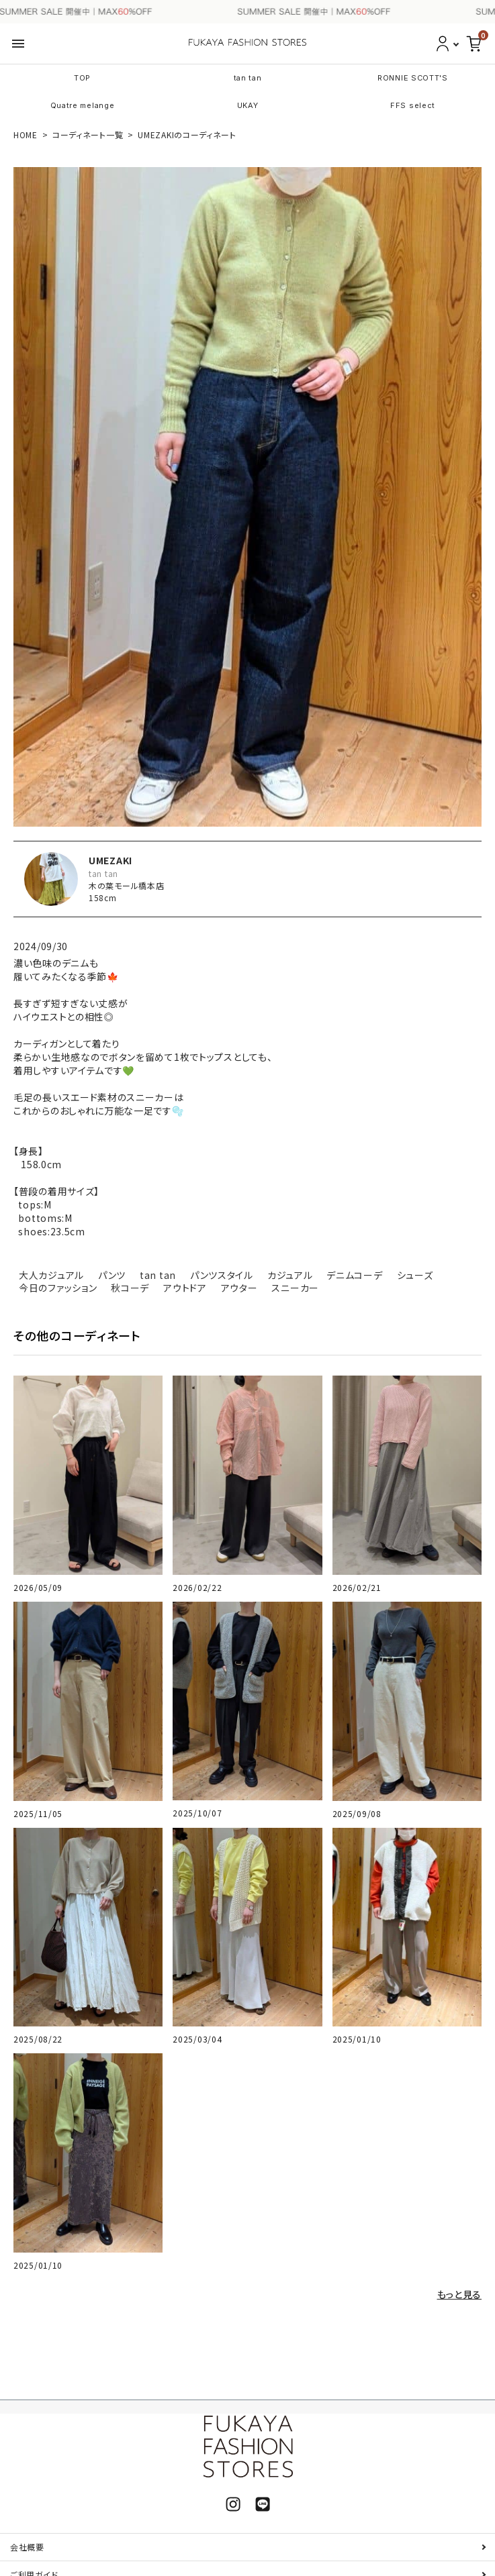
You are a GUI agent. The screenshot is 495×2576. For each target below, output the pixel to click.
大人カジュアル (51, 1275)
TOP (82, 78)
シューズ (415, 1275)
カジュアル (290, 1275)
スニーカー (295, 1287)
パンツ (112, 1275)
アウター (239, 1287)
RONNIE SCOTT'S (412, 78)
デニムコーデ (354, 1275)
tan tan (248, 78)
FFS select (412, 105)
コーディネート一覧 (87, 134)
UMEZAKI (110, 860)
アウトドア (185, 1287)
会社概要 (27, 2547)
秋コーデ (130, 1287)
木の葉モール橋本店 (126, 885)
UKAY (248, 105)
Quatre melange (82, 105)
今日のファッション (58, 1287)
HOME (25, 134)
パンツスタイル (221, 1275)
